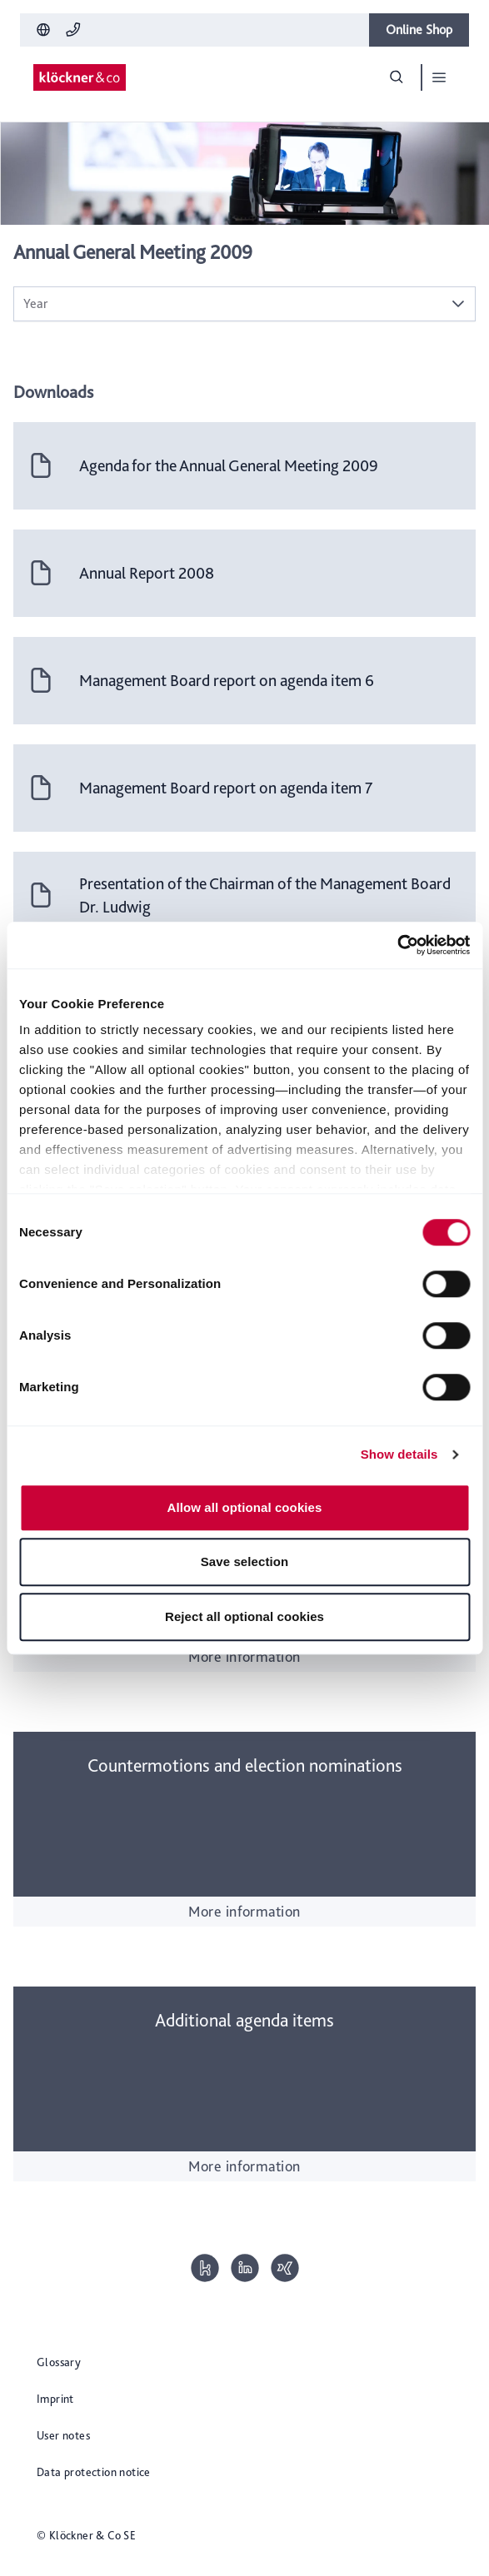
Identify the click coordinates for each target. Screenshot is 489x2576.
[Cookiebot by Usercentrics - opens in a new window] (397, 945)
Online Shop (419, 29)
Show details (399, 1454)
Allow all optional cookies (244, 1507)
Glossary (59, 2362)
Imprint (55, 2398)
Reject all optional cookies (244, 1616)
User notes (63, 2435)
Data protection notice (94, 2472)
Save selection (245, 1561)
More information (244, 1656)
